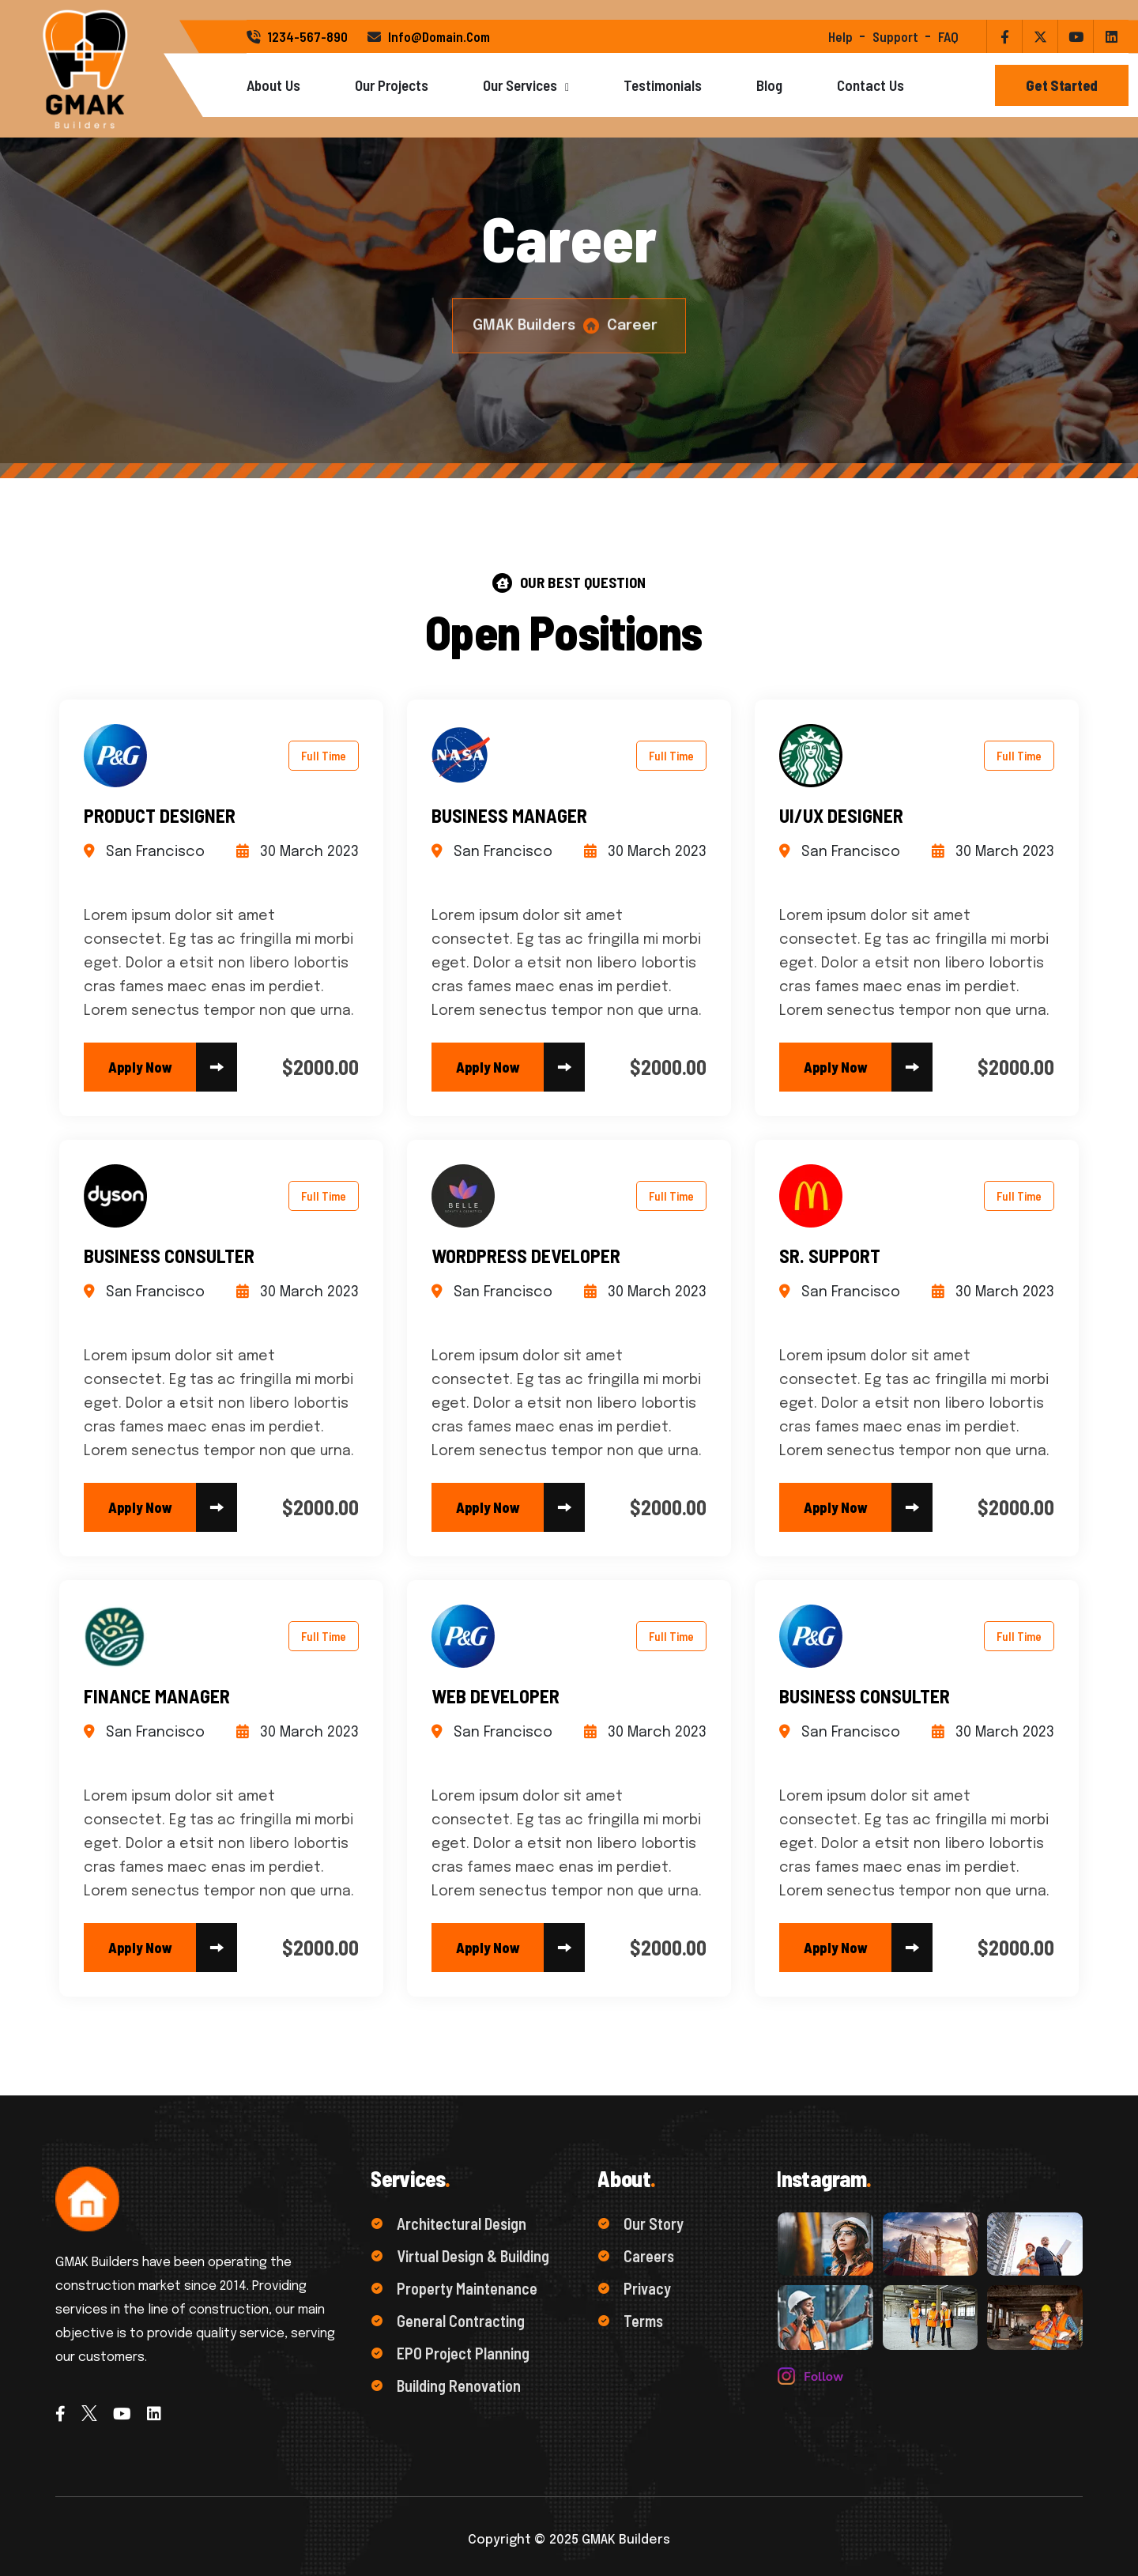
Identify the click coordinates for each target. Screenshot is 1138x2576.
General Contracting (448, 2320)
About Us (273, 85)
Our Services (520, 85)
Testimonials (663, 85)
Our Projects (391, 85)
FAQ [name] (948, 36)
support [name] (895, 36)
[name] (140, 1067)
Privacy (634, 2288)
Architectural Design (448, 2223)
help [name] (840, 36)
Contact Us (870, 85)
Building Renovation (446, 2385)
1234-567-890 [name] (297, 36)
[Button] (1062, 85)
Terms (630, 2320)
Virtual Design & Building (460, 2255)
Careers (636, 2255)
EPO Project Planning (450, 2353)
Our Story (641, 2223)
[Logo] (144, 69)
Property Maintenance (454, 2288)
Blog (769, 85)
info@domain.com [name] (428, 36)
